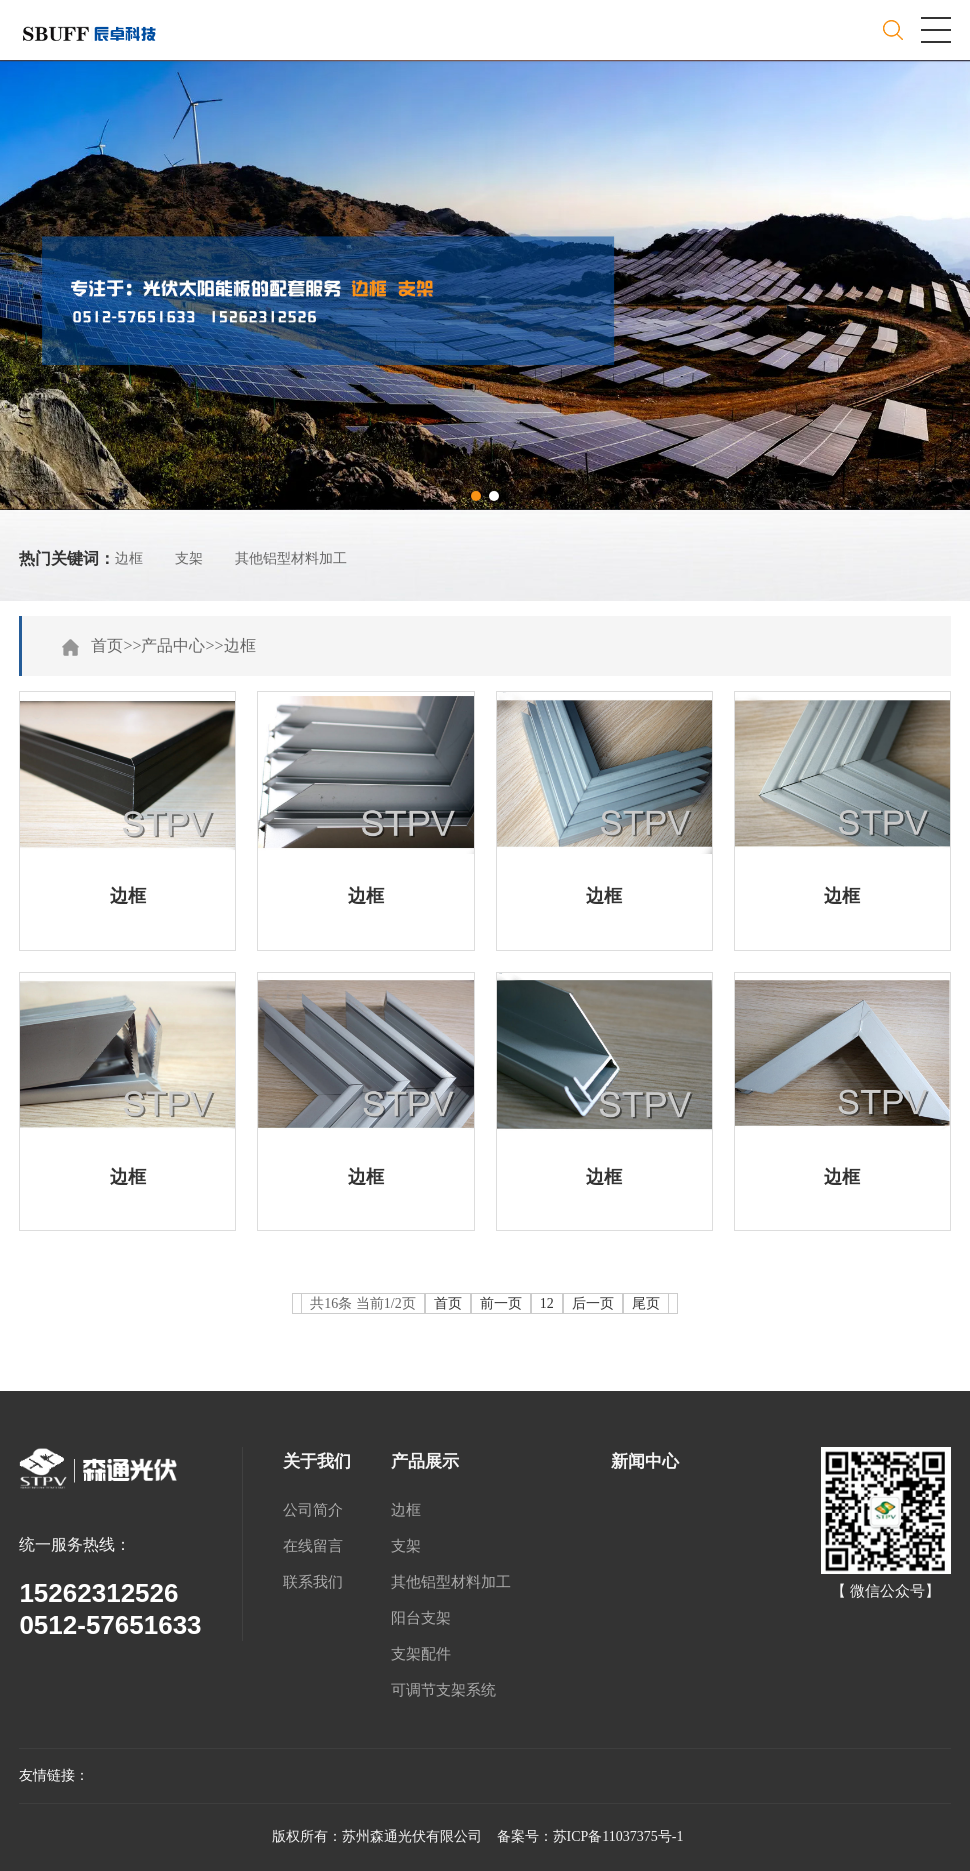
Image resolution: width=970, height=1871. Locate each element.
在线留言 (313, 1546)
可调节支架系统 (443, 1690)
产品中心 (173, 645)
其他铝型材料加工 (291, 558)
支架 (189, 558)
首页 (107, 645)
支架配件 (421, 1654)
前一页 (501, 1303)
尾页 (646, 1303)
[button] (476, 496)
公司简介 (313, 1510)
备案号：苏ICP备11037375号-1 (590, 1836)
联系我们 (313, 1582)
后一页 (593, 1303)
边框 (129, 558)
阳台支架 (421, 1618)
